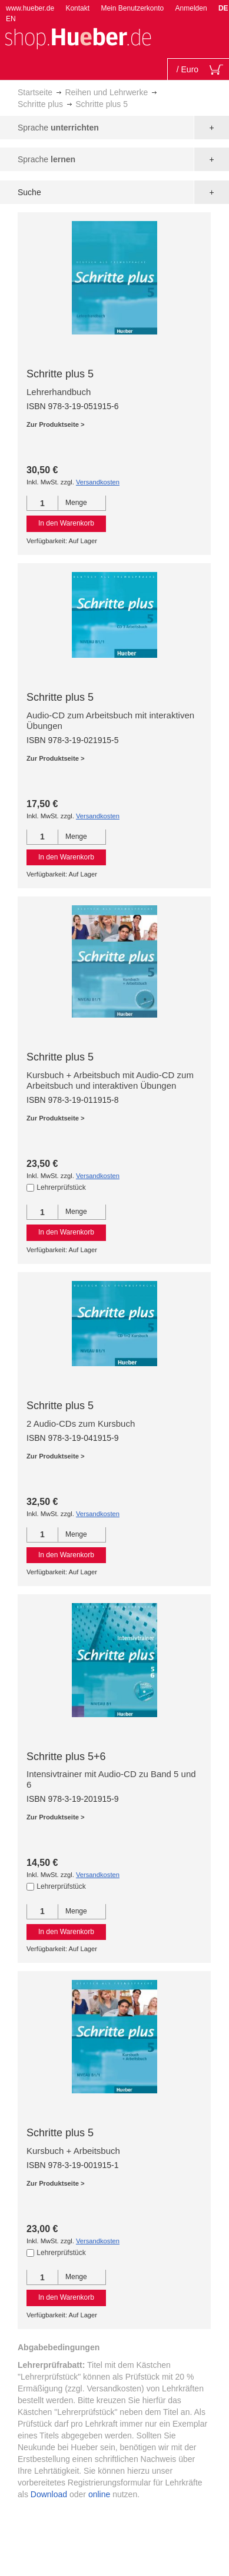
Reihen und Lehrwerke (106, 92)
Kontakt (77, 8)
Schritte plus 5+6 (66, 1756)
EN (11, 19)
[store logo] (77, 37)
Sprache (58, 127)
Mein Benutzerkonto (132, 8)
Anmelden (191, 8)
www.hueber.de (30, 8)
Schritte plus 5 (60, 374)
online (99, 2494)
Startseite (35, 92)
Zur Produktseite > (55, 424)
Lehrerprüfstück (60, 1187)
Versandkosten (98, 482)
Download (49, 2494)
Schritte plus (40, 104)
